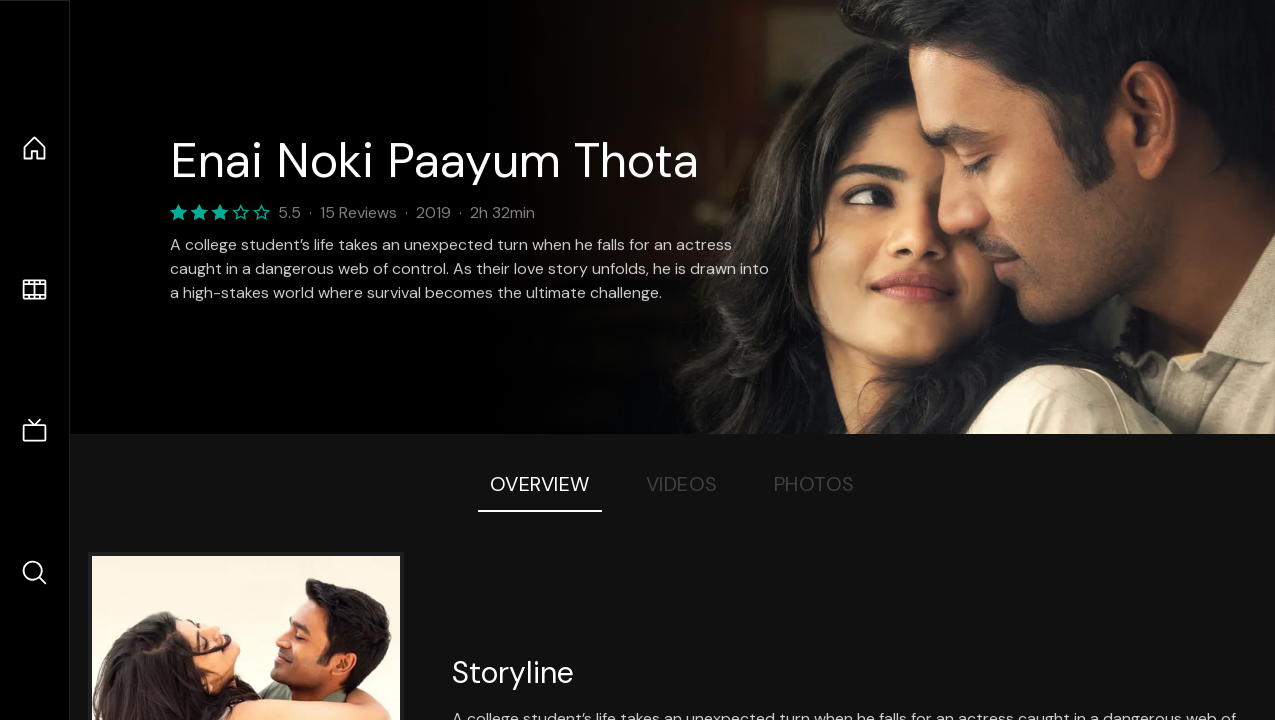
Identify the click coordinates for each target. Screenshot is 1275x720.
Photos (814, 484)
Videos (682, 484)
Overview (540, 484)
